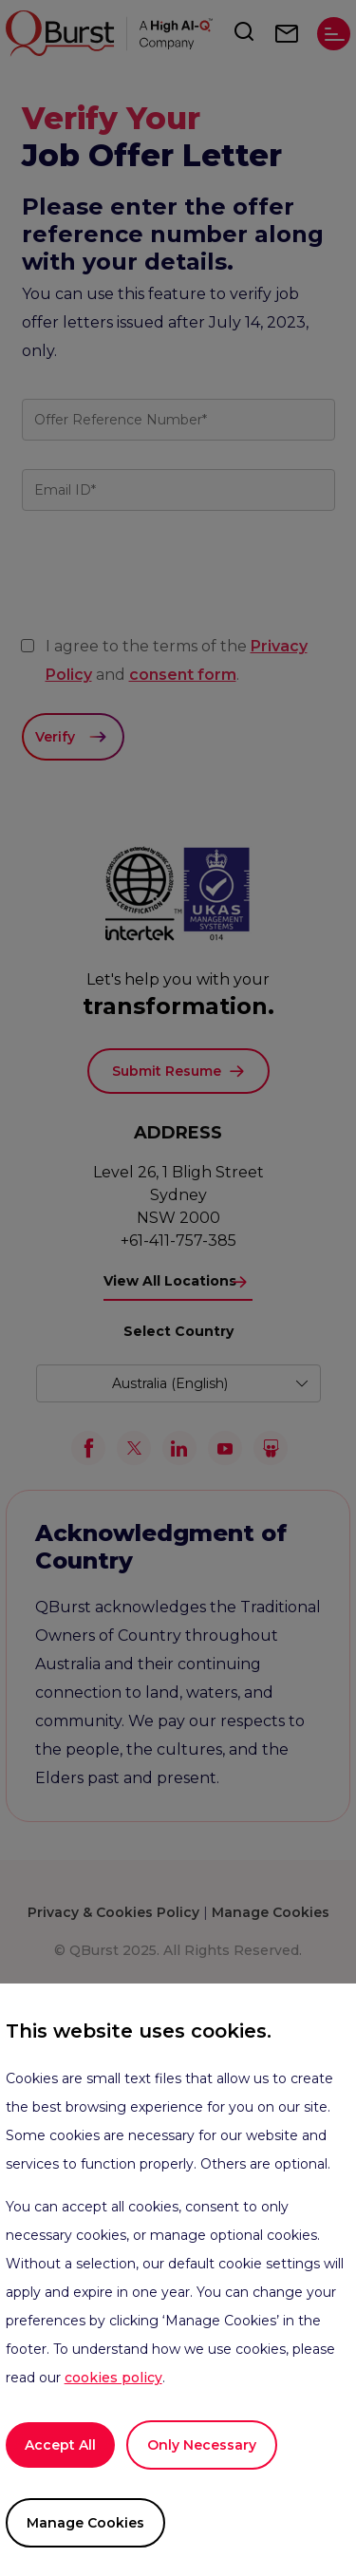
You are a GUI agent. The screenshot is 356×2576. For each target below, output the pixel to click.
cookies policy (113, 2377)
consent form (182, 675)
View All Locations (169, 1280)
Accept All (60, 2445)
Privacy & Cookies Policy (113, 1912)
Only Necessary (201, 2445)
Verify (55, 736)
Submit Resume (166, 1071)
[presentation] (166, 610)
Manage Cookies (85, 2522)
